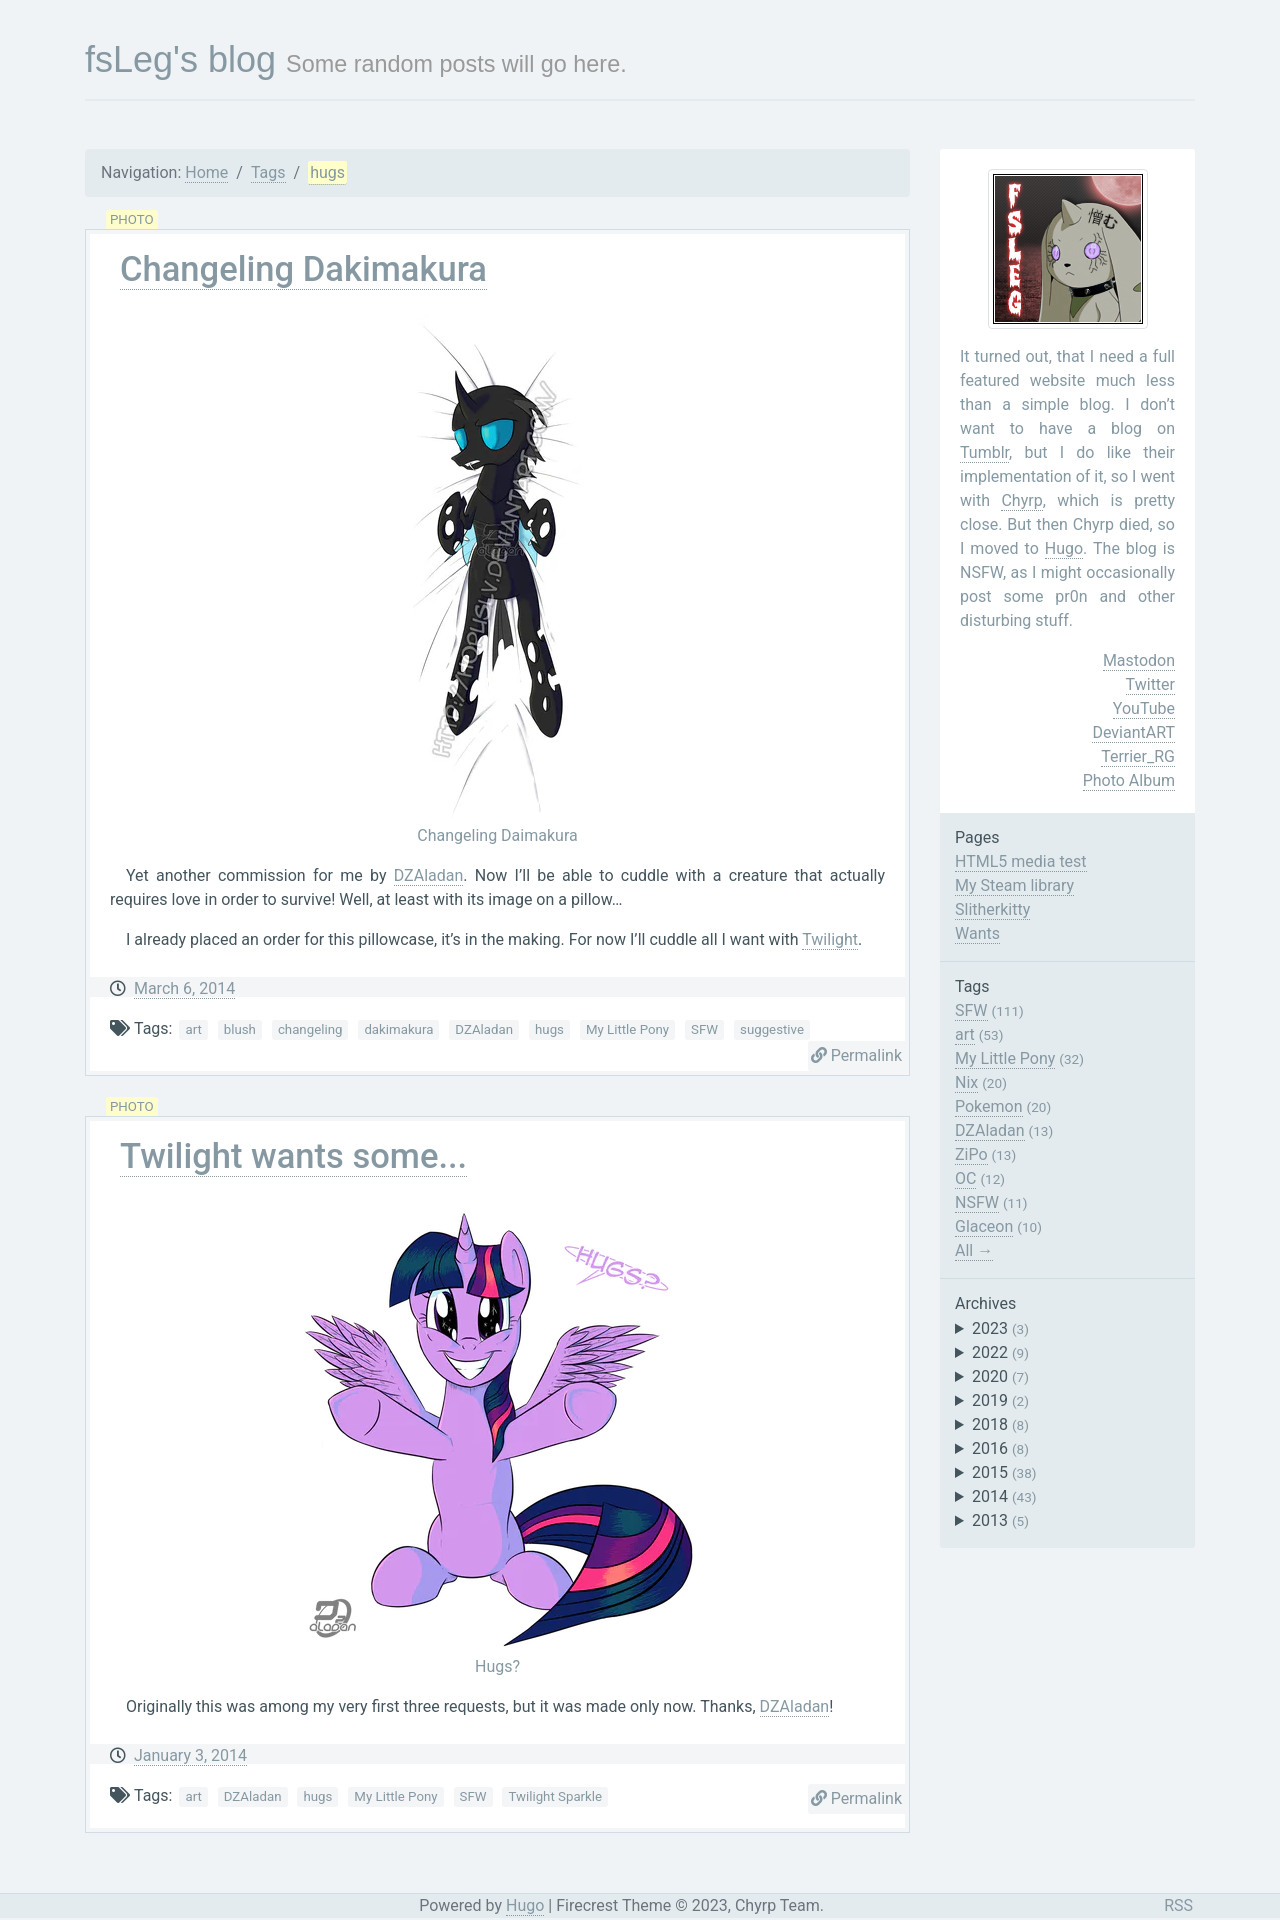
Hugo (1064, 548)
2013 (1000, 1520)
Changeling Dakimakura (303, 269)
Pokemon (989, 1106)
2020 (1000, 1376)
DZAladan (429, 875)
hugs (327, 172)
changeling (310, 1029)
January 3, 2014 (190, 1755)
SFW (704, 1029)
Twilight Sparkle (555, 1796)
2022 (1000, 1352)
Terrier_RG (1138, 756)
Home (206, 172)
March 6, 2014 (184, 988)
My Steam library (1014, 885)
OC (965, 1178)
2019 (1000, 1400)
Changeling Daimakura (497, 835)
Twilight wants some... (293, 1156)
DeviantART (1133, 732)
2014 (1004, 1496)
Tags (268, 172)
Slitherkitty (992, 909)
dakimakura (398, 1029)
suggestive (772, 1029)
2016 (1000, 1448)
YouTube (1144, 708)
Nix (966, 1082)
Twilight (830, 939)
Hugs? (497, 1666)
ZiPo (971, 1154)
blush (240, 1029)
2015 (1004, 1472)
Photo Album (1129, 780)
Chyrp (1021, 500)
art (193, 1029)
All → (974, 1250)
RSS (1178, 1905)
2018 (1000, 1424)
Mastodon (1139, 660)
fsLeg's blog (180, 59)
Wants (977, 933)
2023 (1000, 1328)
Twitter (1150, 684)
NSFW (977, 1202)
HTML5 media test (1021, 861)
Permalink (856, 1055)
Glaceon (984, 1226)
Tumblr (984, 452)
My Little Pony (627, 1029)
